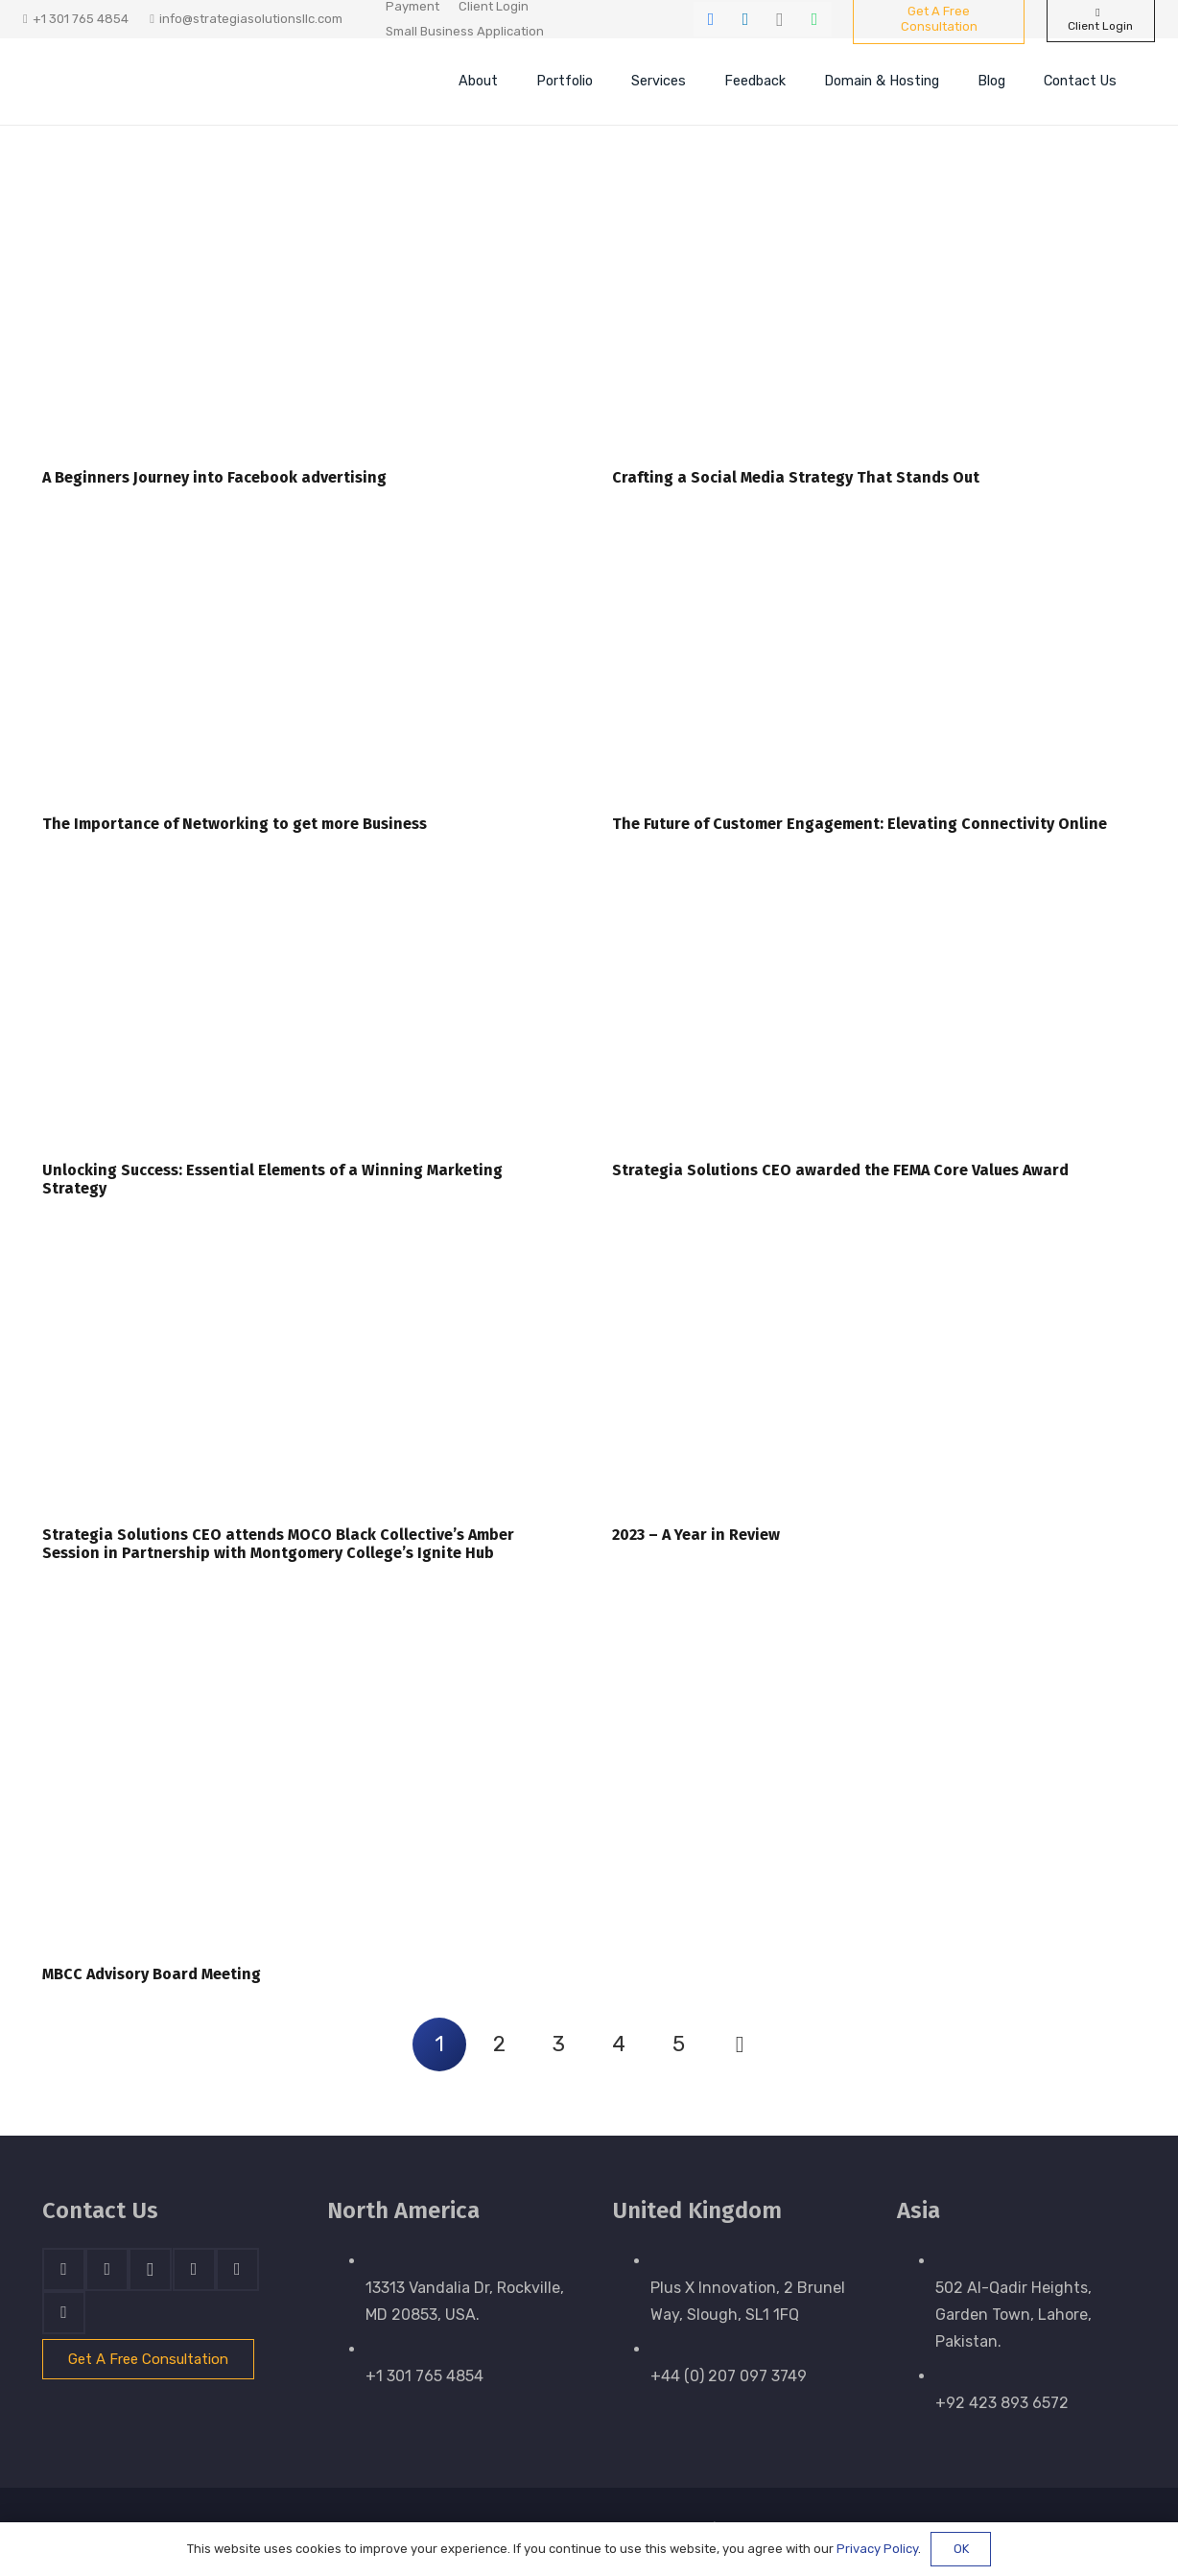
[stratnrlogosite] (171, 81)
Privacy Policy (877, 2548)
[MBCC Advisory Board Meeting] (304, 1782)
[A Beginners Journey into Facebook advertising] (304, 323)
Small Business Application (465, 31)
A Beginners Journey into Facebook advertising (214, 477)
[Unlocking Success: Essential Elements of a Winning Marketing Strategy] (304, 1016)
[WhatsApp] (814, 19)
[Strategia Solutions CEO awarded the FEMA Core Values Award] (874, 1016)
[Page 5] (679, 2044)
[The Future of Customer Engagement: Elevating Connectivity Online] (874, 669)
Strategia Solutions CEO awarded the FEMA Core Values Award (840, 1170)
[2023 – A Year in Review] (874, 1380)
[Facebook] (711, 19)
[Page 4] (619, 2044)
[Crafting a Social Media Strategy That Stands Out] (874, 323)
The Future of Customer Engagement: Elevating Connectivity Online (859, 824)
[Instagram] (780, 19)
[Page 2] (499, 2044)
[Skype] (194, 2269)
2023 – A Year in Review (696, 1534)
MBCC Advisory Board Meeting (151, 1974)
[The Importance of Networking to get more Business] (304, 669)
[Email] (63, 2312)
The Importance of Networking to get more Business (234, 824)
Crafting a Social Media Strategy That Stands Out (795, 477)
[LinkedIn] (745, 19)
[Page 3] (559, 2044)
